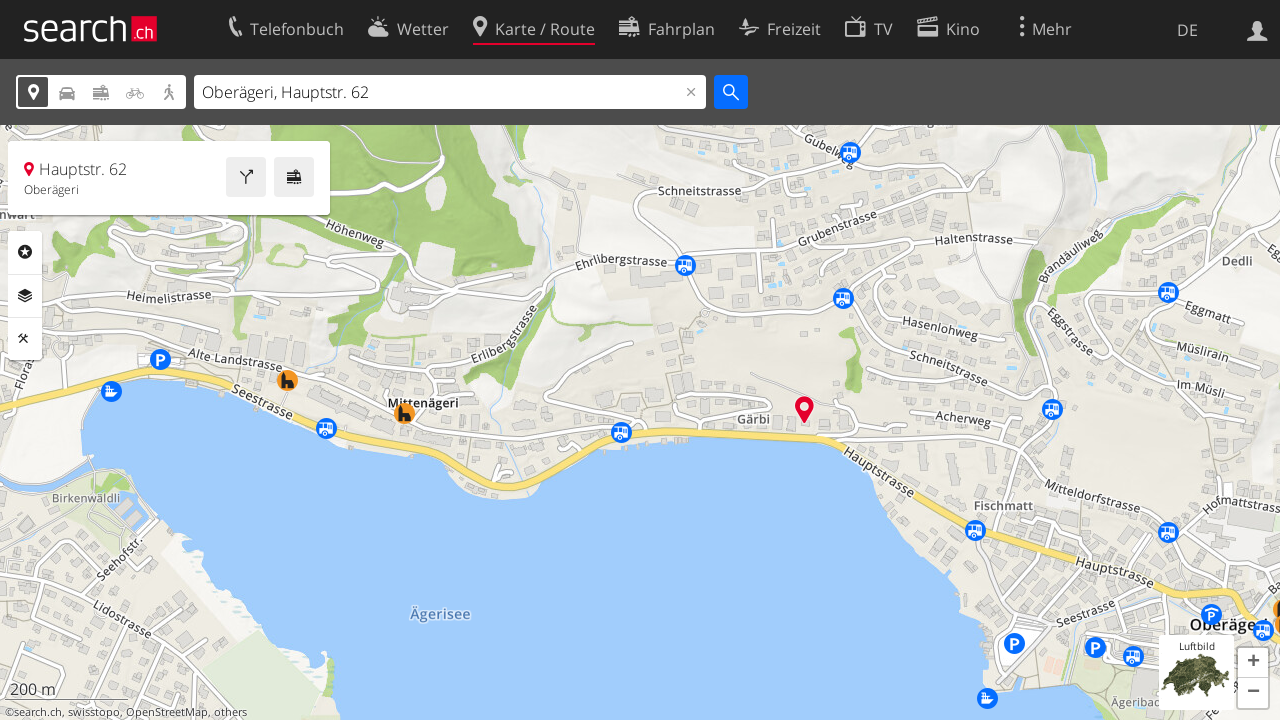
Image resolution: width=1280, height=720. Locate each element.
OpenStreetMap (167, 712)
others (230, 712)
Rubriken (25, 252)
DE (1187, 30)
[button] (1253, 663)
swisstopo (94, 712)
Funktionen (25, 339)
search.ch (38, 712)
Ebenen (25, 296)
